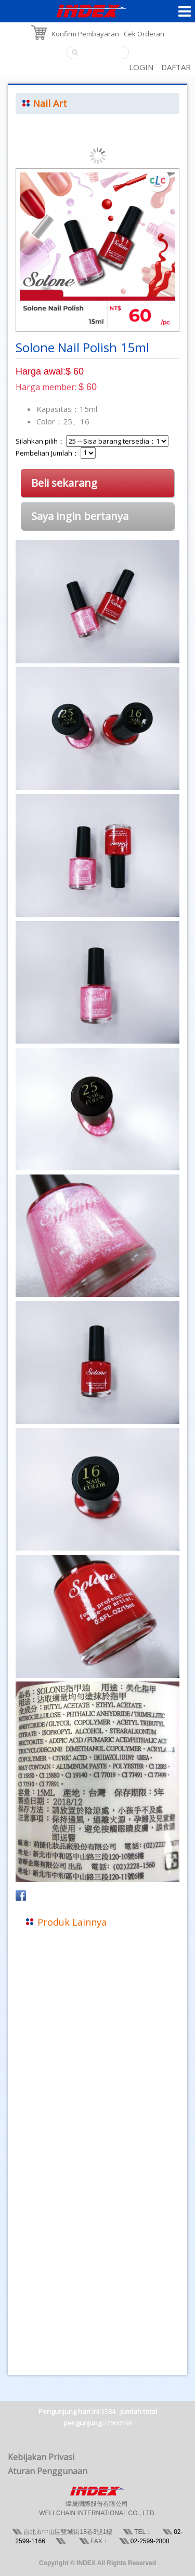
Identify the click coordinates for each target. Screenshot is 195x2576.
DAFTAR (176, 67)
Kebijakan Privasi (41, 2457)
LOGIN (141, 67)
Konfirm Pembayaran (85, 33)
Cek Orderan (144, 33)
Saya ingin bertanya (79, 516)
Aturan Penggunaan (47, 2471)
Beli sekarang (64, 483)
